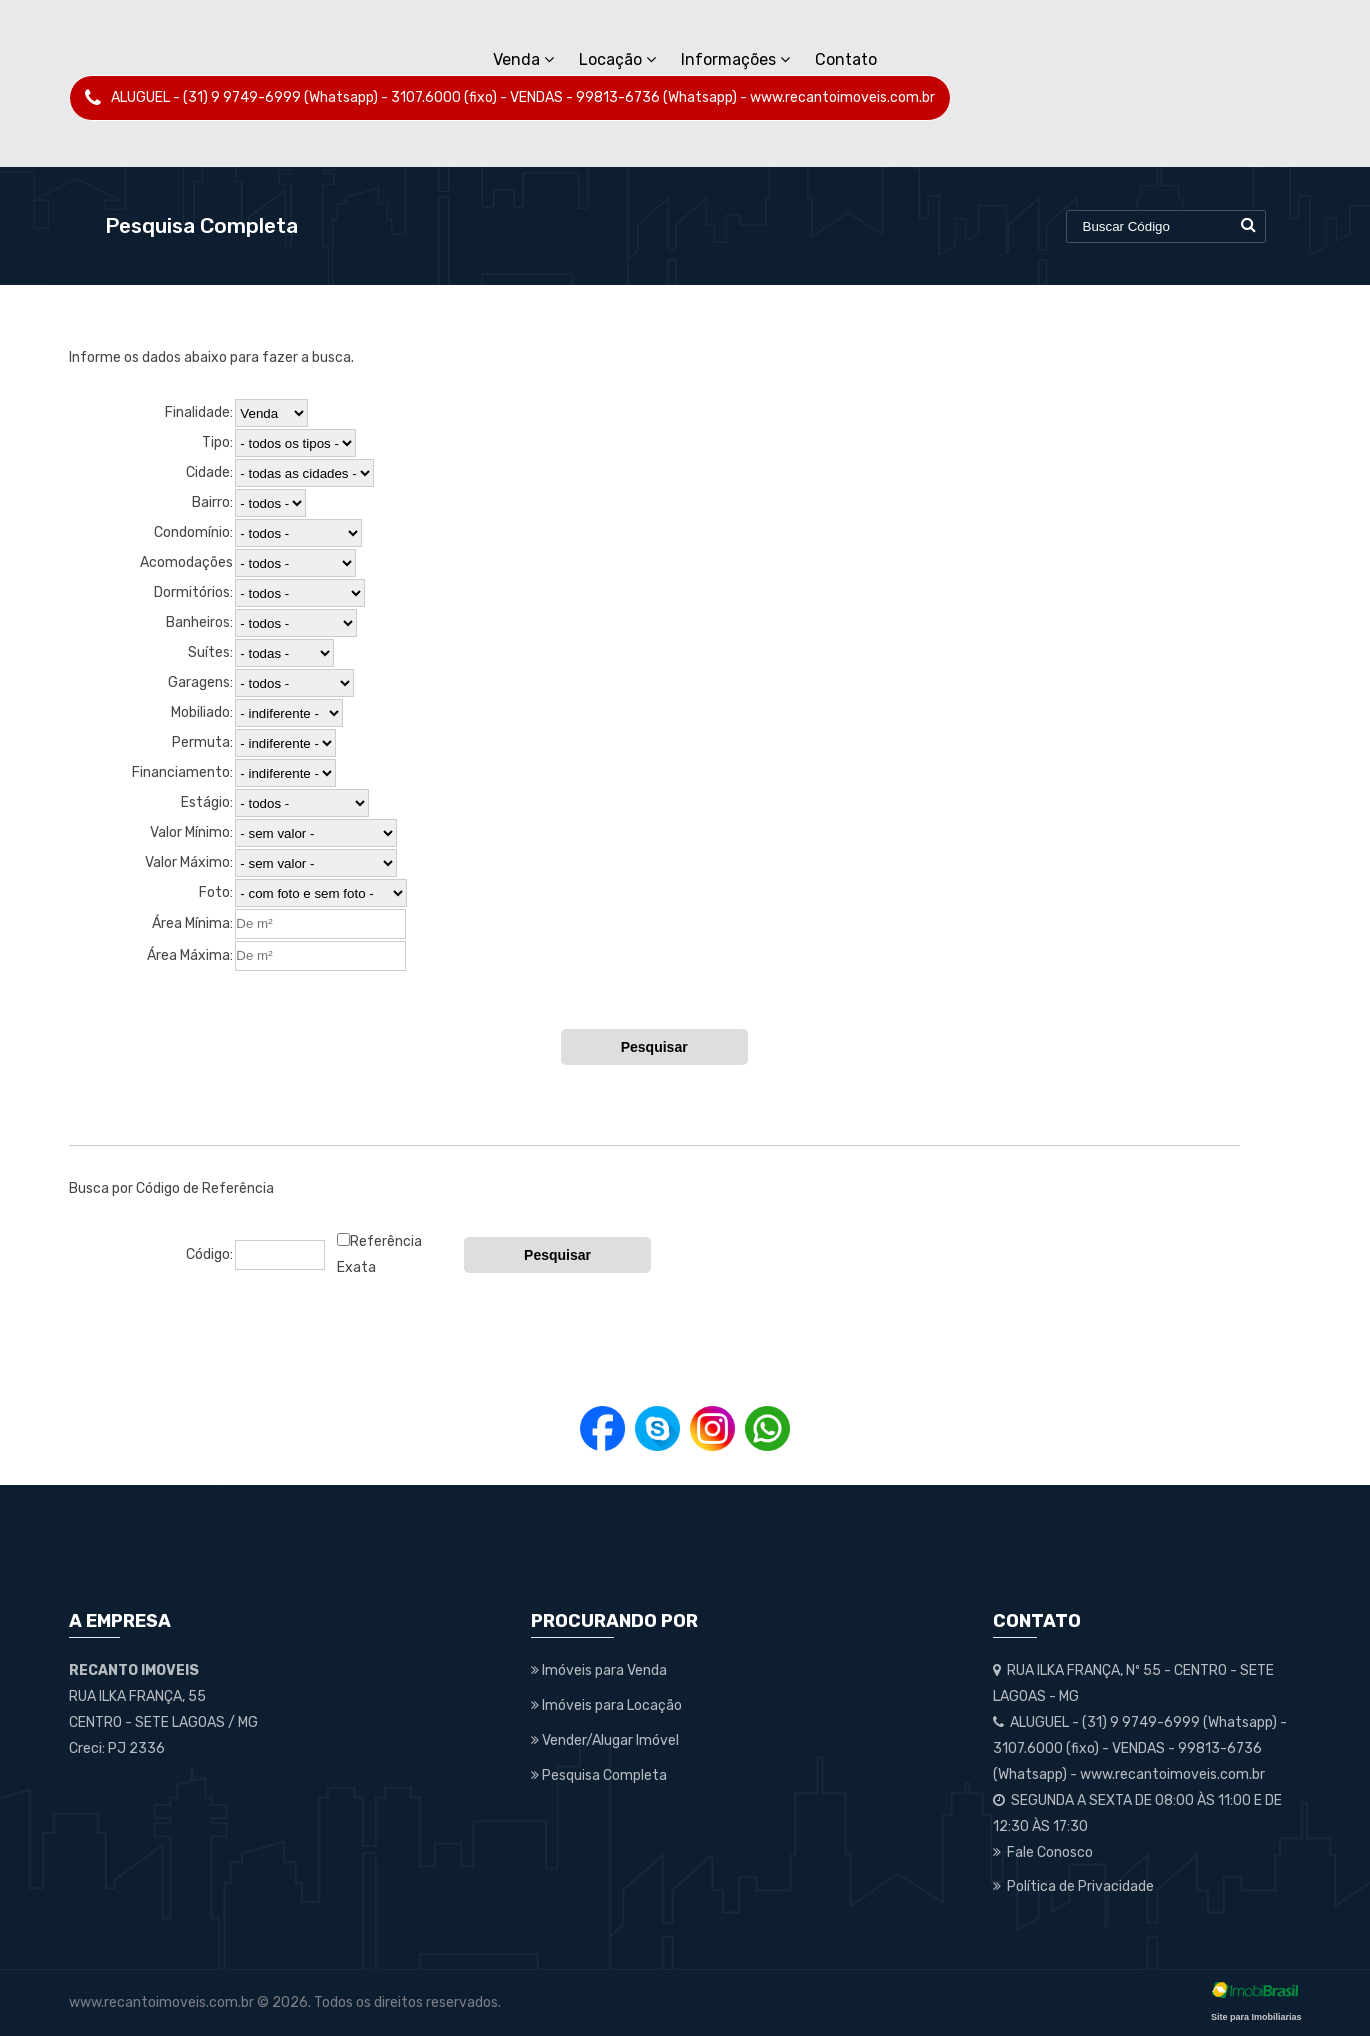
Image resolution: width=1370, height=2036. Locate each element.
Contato (846, 59)
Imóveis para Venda (599, 1670)
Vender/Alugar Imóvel (605, 1740)
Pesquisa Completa (599, 1775)
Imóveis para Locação (606, 1705)
